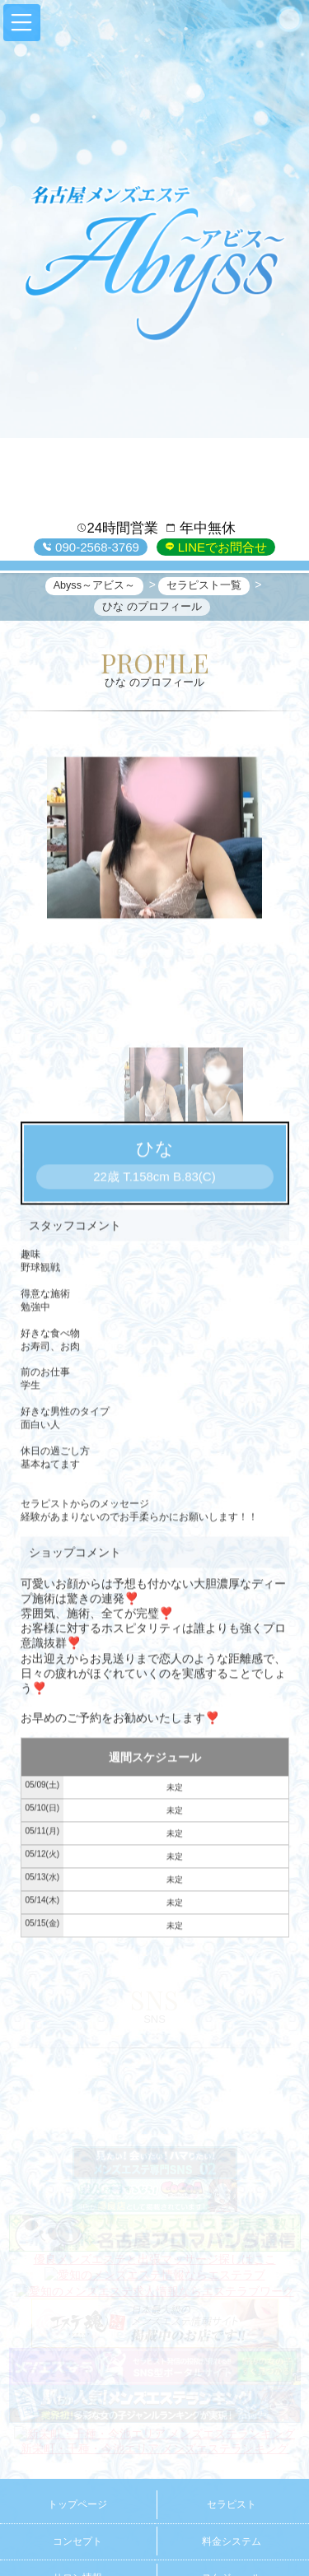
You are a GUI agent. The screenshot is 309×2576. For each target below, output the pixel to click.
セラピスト (231, 2504)
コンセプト (77, 2541)
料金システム (231, 2541)
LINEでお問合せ (221, 547)
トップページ (77, 2504)
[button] (21, 22)
